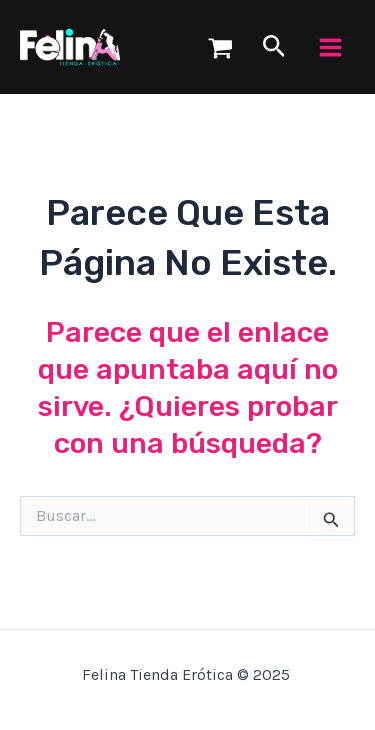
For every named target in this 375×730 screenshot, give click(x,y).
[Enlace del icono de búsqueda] (274, 47)
